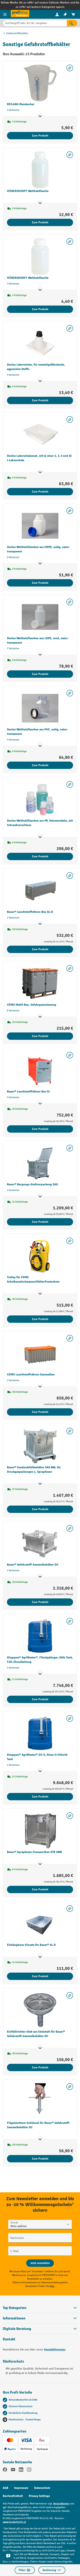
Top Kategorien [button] (40, 2307)
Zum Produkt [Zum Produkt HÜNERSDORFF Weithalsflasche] (40, 222)
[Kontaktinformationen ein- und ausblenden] (8, 2555)
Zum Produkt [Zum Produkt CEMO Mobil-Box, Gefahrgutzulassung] (40, 1036)
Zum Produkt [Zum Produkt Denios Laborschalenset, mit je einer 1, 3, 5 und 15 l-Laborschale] (40, 491)
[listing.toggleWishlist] (69, 68)
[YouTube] (13, 2470)
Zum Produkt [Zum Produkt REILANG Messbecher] (40, 135)
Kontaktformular (54, 2349)
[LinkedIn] (21, 2470)
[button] (40, 2328)
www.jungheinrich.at (14, 2522)
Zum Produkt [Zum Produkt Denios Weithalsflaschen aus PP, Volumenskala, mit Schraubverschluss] (40, 856)
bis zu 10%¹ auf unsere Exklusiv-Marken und (47, 2)
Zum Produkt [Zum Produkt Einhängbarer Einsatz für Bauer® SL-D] (40, 1976)
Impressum (21, 2488)
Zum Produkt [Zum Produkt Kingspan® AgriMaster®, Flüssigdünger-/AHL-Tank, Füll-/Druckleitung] (40, 1699)
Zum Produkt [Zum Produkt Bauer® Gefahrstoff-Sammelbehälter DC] (40, 1602)
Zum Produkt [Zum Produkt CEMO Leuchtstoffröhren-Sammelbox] (40, 1412)
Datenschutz (42, 2488)
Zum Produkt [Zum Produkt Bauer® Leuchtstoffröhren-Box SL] (40, 1129)
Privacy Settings (39, 2496)
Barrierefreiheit (13, 2496)
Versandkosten (61, 2503)
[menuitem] (57, 14)
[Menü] (5, 14)
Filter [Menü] (25, 2570)
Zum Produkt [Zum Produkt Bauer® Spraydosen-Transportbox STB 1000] (40, 1889)
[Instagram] (29, 2470)
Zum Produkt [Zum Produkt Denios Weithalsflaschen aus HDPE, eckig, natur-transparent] (40, 583)
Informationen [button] (40, 2318)
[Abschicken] (40, 2263)
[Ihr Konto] (57, 14)
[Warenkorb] (73, 14)
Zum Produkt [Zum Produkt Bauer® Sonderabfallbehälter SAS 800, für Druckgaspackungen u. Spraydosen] (40, 1509)
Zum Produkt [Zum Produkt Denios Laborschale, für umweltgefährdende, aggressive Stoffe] (40, 400)
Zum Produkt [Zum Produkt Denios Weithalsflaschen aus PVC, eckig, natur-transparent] (40, 765)
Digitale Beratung (17, 2329)
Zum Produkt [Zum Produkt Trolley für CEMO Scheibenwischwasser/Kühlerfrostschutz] (40, 1319)
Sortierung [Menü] (51, 2570)
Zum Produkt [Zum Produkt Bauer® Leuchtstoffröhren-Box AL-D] (40, 949)
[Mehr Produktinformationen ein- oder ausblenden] (40, 116)
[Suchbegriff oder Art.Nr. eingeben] (35, 23)
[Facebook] (5, 2470)
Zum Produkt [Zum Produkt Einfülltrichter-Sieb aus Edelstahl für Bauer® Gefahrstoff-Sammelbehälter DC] (40, 2067)
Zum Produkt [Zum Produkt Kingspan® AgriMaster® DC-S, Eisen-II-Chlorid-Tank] (40, 1796)
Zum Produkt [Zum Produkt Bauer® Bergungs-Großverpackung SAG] (40, 1222)
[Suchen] (72, 23)
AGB (5, 2488)
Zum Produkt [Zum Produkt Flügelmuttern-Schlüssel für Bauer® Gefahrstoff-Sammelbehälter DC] (40, 2159)
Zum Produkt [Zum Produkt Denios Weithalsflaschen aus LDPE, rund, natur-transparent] (40, 674)
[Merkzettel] (65, 14)
